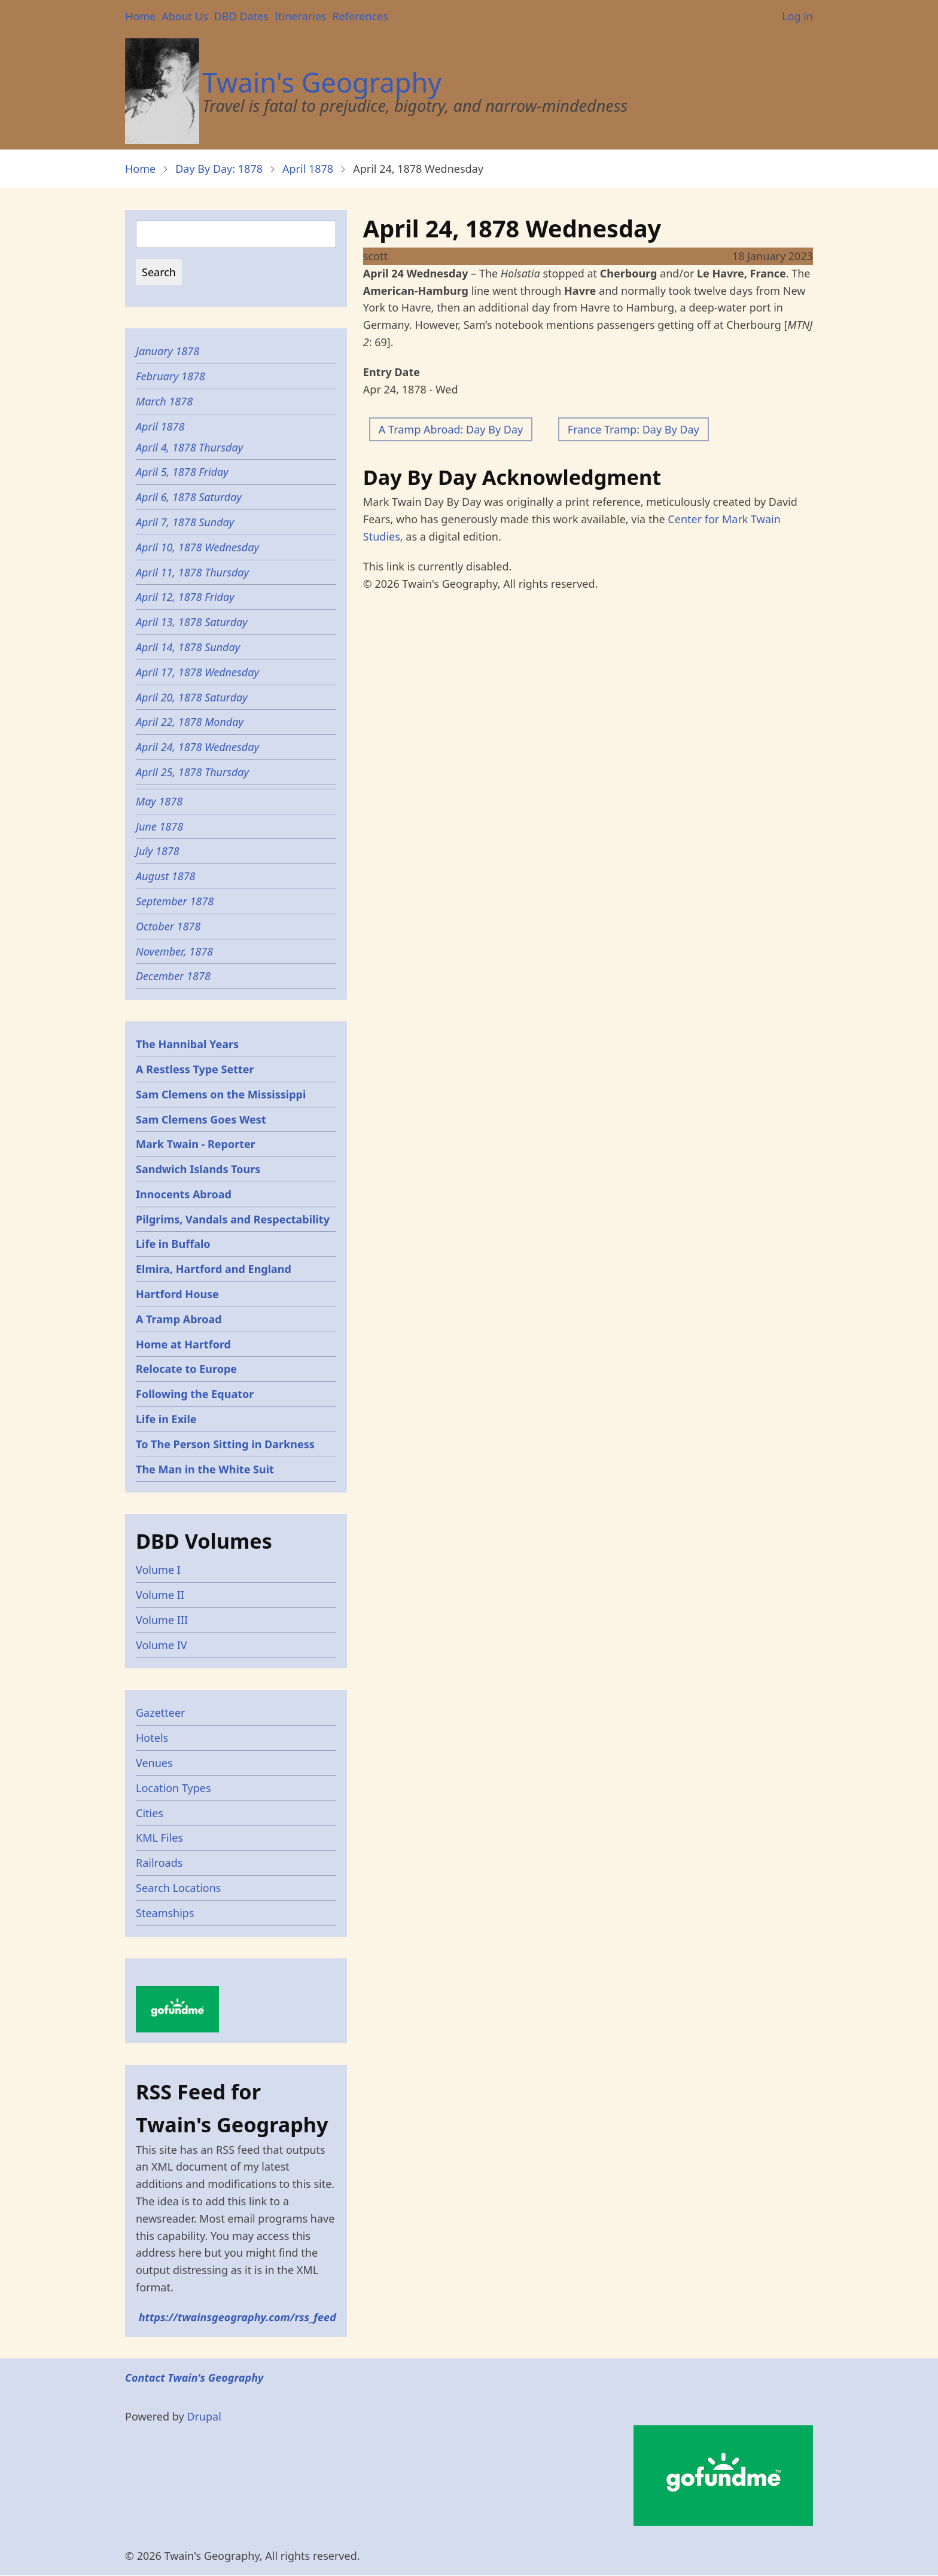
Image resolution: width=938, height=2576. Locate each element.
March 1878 (164, 401)
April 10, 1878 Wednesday (197, 547)
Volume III (162, 1620)
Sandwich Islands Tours (198, 1169)
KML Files (159, 1837)
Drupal (204, 2416)
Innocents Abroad (184, 1194)
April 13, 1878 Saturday (192, 622)
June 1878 (159, 826)
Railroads (159, 1862)
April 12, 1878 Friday (185, 597)
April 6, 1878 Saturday (189, 497)
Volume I (158, 1569)
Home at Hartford (183, 1344)
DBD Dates (241, 16)
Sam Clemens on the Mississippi (221, 1094)
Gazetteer (160, 1712)
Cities (149, 1813)
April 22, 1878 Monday (189, 722)
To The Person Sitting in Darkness (225, 1444)
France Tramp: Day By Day (633, 429)
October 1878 (168, 926)
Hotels (152, 1737)
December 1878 (173, 976)
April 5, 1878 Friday (182, 472)
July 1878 (157, 851)
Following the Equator (195, 1394)
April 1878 (307, 168)
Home (140, 16)
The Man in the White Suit (205, 1469)
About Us (185, 16)
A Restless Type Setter (195, 1069)
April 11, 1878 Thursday (192, 572)
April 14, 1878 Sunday (188, 647)
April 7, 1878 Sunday (185, 522)
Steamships (165, 1913)
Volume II (160, 1595)
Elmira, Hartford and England (213, 1269)
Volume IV (161, 1645)
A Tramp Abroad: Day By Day (451, 429)
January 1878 (167, 351)
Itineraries (301, 16)
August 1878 (166, 876)
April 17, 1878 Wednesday (197, 672)
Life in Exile (166, 1419)
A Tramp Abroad (179, 1319)
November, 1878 (174, 951)
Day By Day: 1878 (219, 168)
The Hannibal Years (187, 1044)
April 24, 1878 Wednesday (197, 747)
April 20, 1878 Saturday (192, 697)
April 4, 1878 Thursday (189, 447)
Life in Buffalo (173, 1244)
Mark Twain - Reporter (195, 1144)
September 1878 (175, 901)
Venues (154, 1763)
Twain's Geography (321, 82)
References (360, 16)
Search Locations (178, 1888)
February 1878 (170, 376)
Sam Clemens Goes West (201, 1119)
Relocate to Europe (186, 1369)
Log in (797, 16)
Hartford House (177, 1294)
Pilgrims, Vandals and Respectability (233, 1219)
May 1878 (159, 801)
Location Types (173, 1788)
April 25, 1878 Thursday (192, 772)
